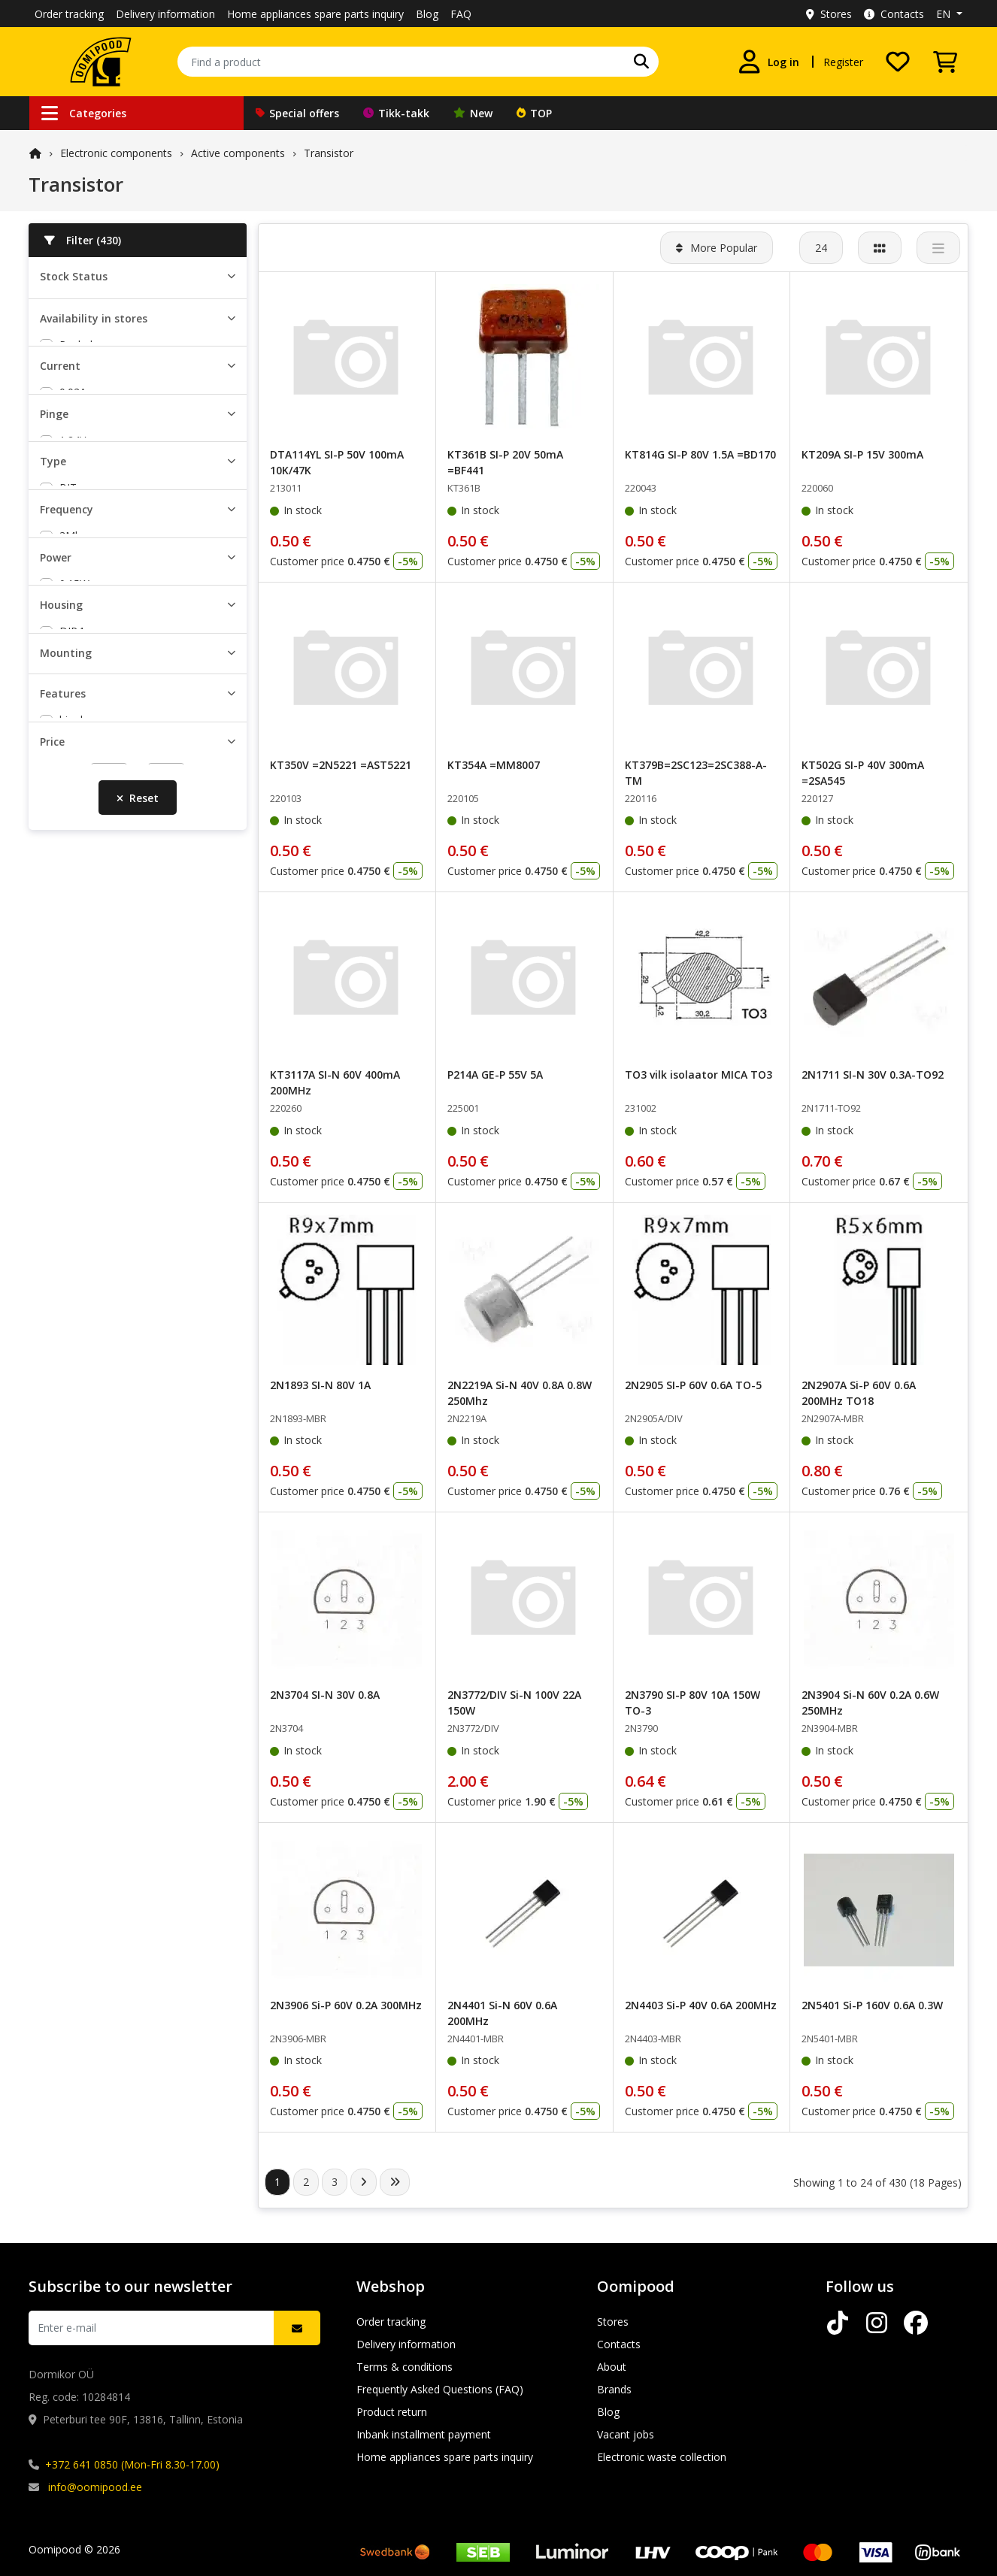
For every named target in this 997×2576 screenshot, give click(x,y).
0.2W (71, 1293)
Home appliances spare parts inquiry (315, 14)
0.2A (69, 655)
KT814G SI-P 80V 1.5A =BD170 (700, 454)
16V (68, 831)
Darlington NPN (98, 985)
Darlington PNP (97, 1007)
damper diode (93, 1677)
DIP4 (71, 1447)
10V (68, 787)
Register (843, 62)
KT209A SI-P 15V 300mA (862, 454)
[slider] (46, 1836)
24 (821, 248)
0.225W (77, 1315)
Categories (83, 113)
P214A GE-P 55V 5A (495, 1074)
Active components (238, 153)
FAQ (460, 14)
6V (65, 765)
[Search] (641, 62)
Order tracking (69, 14)
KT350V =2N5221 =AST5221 (340, 765)
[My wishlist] (897, 61)
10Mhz (75, 1161)
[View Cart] (945, 61)
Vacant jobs (625, 2434)
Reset (138, 1886)
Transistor (328, 153)
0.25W (74, 1337)
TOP (534, 113)
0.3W (71, 1359)
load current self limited (116, 1743)
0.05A (72, 590)
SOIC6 (74, 1534)
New (472, 113)
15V (68, 809)
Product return (391, 2412)
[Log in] (768, 61)
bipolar (75, 1655)
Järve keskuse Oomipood (120, 435)
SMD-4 (76, 1491)
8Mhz (72, 1139)
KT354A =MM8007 (493, 765)
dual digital (85, 1721)
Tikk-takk (396, 113)
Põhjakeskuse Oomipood (121, 479)
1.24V (72, 744)
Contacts (894, 14)
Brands (614, 2389)
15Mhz (75, 1183)
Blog (427, 14)
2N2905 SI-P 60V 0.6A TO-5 (693, 1385)
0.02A (72, 568)
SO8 (69, 1513)
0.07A (72, 611)
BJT (68, 920)
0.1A (69, 633)
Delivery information (165, 14)
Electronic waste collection (661, 2457)
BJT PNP (80, 963)
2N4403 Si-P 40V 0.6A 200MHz (701, 2005)
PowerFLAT (88, 1469)
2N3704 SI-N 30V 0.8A (325, 1695)
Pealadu (78, 392)
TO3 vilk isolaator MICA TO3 (698, 1074)
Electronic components (116, 153)
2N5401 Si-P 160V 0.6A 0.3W (872, 2005)
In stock (78, 302)
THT (69, 1595)
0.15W (74, 1271)
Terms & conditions (404, 2367)
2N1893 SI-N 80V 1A (320, 1385)
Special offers (297, 113)
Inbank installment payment (423, 2434)
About (611, 2367)
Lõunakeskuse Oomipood (122, 457)
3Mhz (72, 1095)
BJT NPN (81, 941)
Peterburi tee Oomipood (118, 414)
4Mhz (72, 1117)
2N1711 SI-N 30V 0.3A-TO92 (873, 1074)
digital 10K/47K (95, 1699)
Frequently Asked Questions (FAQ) (439, 2389)
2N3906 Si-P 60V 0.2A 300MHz (346, 2005)
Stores (829, 14)
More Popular (716, 248)
